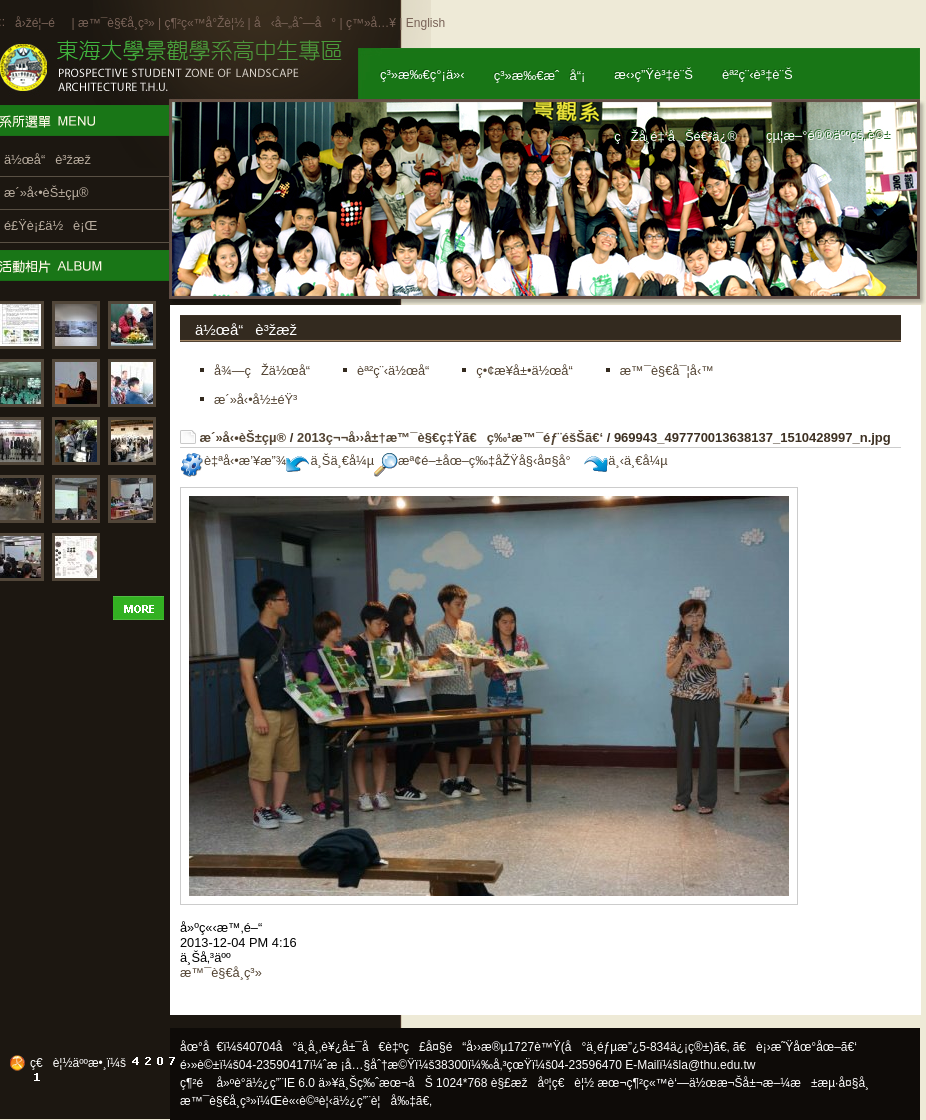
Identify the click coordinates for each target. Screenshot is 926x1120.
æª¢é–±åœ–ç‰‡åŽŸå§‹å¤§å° (477, 460)
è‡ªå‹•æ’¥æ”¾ (233, 460)
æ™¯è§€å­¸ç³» (118, 23)
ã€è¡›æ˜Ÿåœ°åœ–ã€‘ (795, 1047)
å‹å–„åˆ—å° (295, 23)
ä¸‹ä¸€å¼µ (625, 460)
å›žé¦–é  (41, 23)
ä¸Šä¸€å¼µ (330, 460)
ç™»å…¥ (371, 23)
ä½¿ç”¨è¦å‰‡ (374, 1101)
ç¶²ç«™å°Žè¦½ (204, 23)
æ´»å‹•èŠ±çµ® (243, 437)
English (425, 23)
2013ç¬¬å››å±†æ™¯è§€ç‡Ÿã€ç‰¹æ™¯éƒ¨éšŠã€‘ (450, 437)
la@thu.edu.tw (717, 1065)
